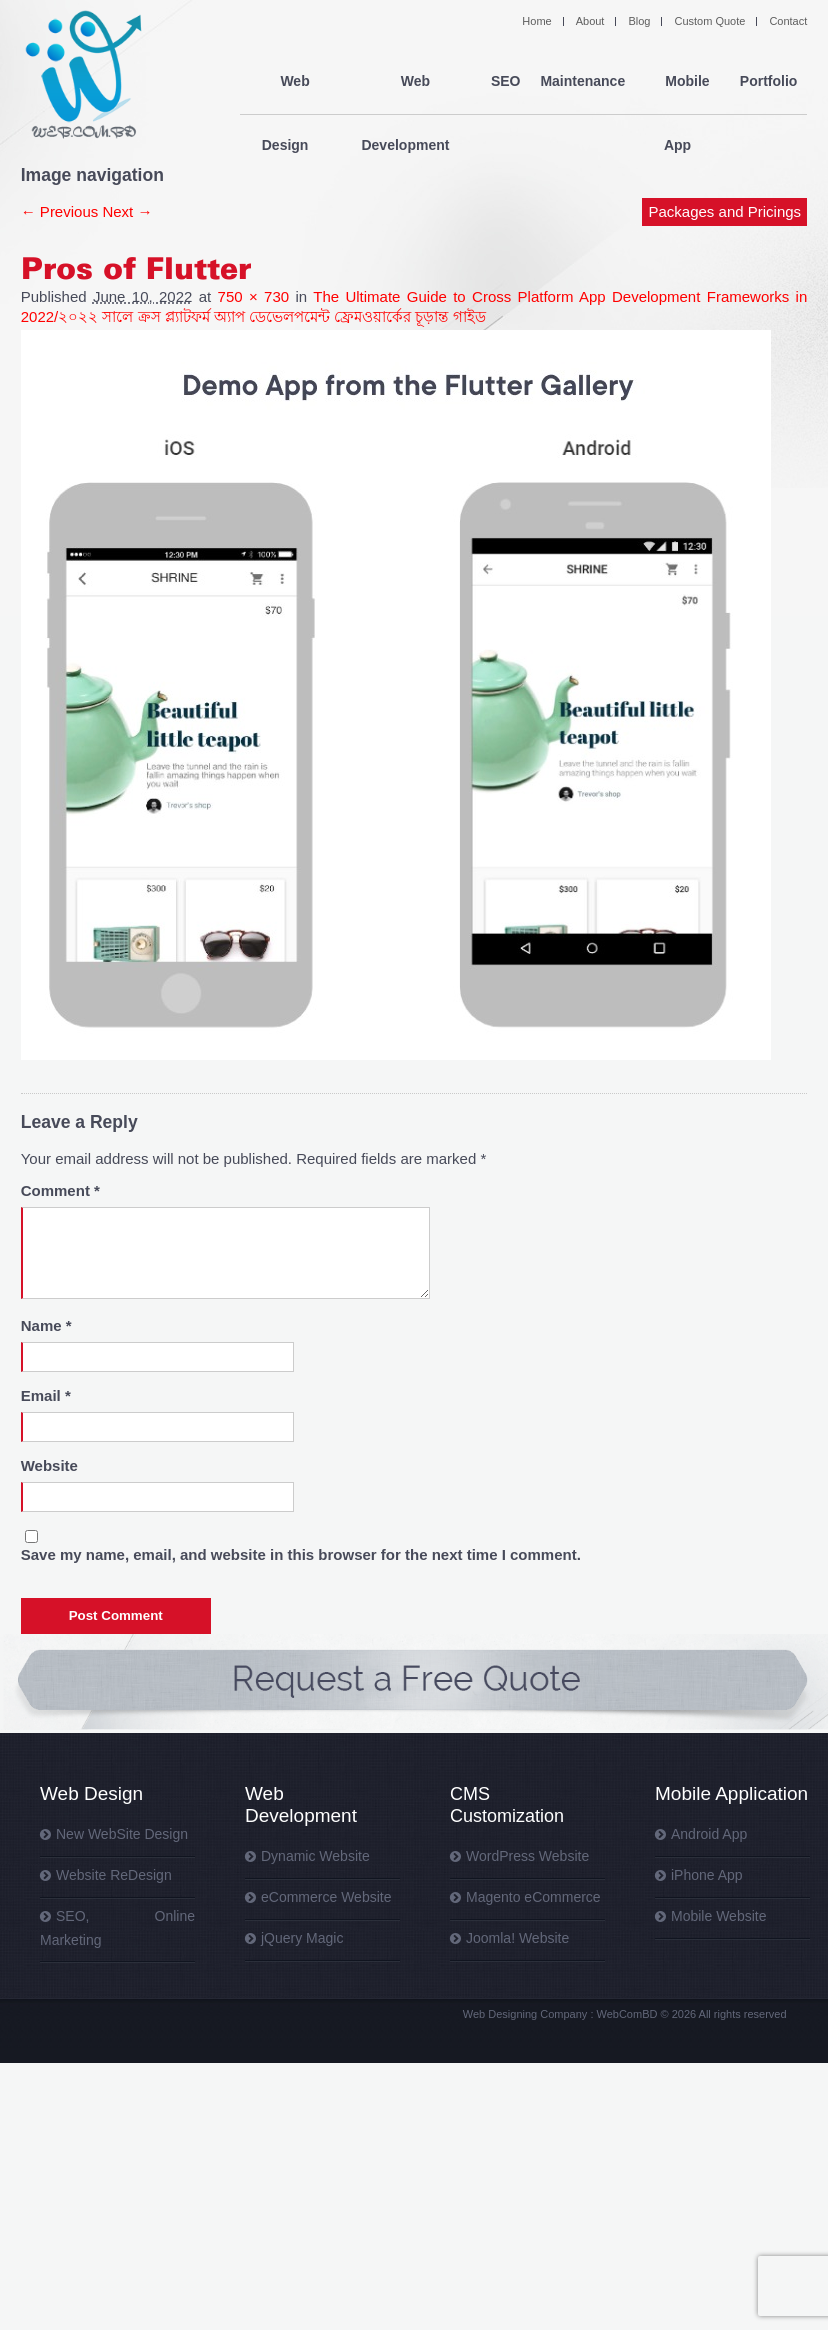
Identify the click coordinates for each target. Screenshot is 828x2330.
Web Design (289, 82)
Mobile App (682, 82)
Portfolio (769, 82)
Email (46, 1395)
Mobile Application (731, 1793)
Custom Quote (709, 21)
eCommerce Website (326, 1897)
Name (46, 1325)
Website (49, 1465)
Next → (127, 211)
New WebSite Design (122, 1834)
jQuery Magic (302, 1938)
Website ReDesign (114, 1875)
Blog (639, 21)
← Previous (60, 211)
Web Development (409, 82)
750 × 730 (254, 296)
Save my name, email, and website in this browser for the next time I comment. (301, 1554)
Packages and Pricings (725, 147)
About (590, 21)
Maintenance (582, 82)
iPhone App (707, 1875)
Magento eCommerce (533, 1897)
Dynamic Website (315, 1856)
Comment (60, 1190)
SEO (505, 82)
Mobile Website (718, 1916)
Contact (788, 21)
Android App (709, 1834)
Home (536, 21)
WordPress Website (527, 1856)
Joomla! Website (517, 1938)
